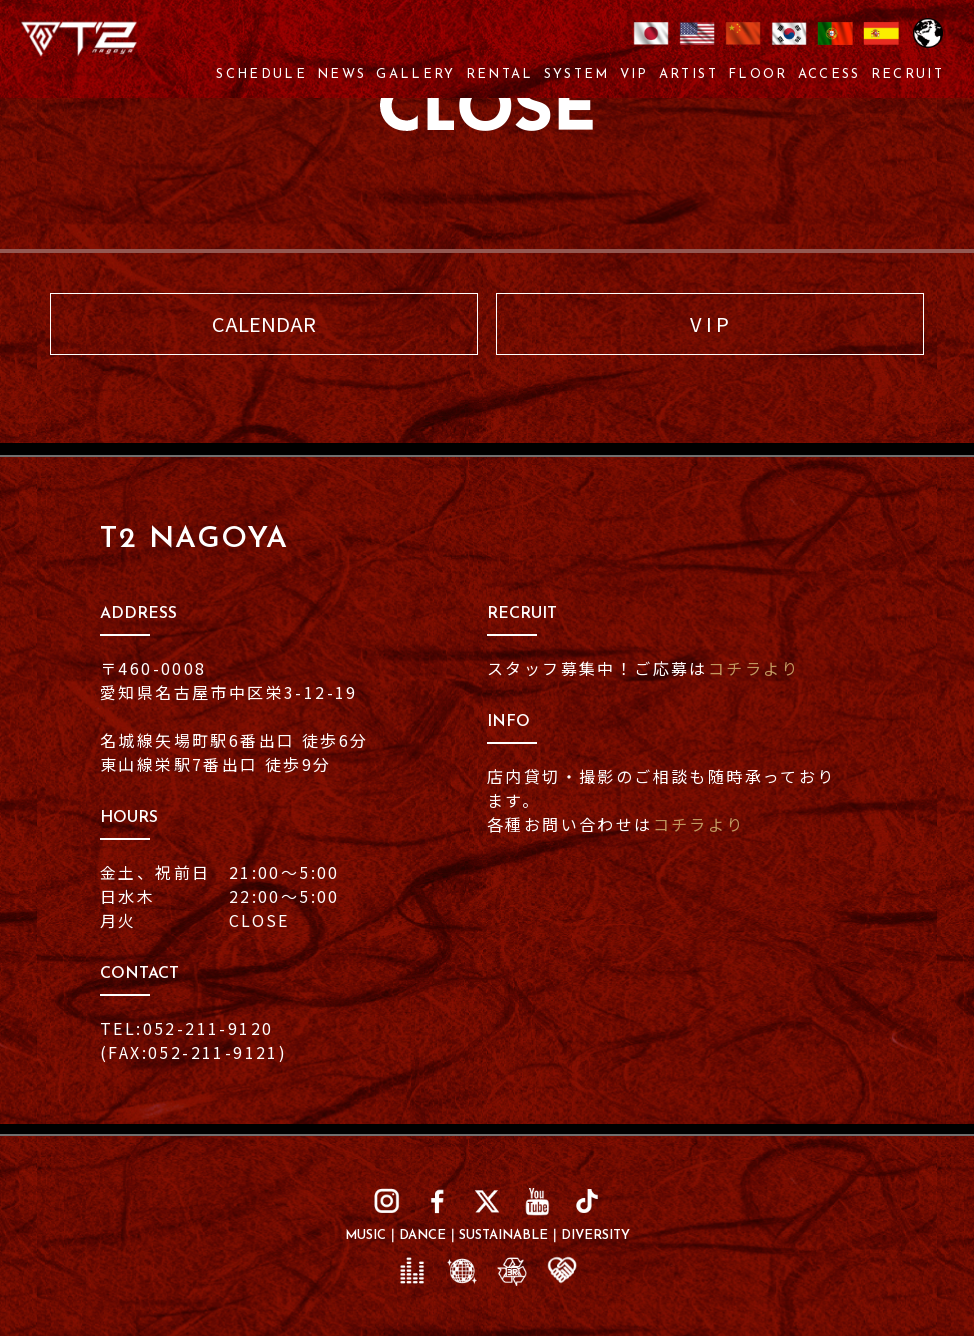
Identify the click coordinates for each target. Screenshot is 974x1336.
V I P (709, 323)
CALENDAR (264, 323)
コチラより (754, 668)
